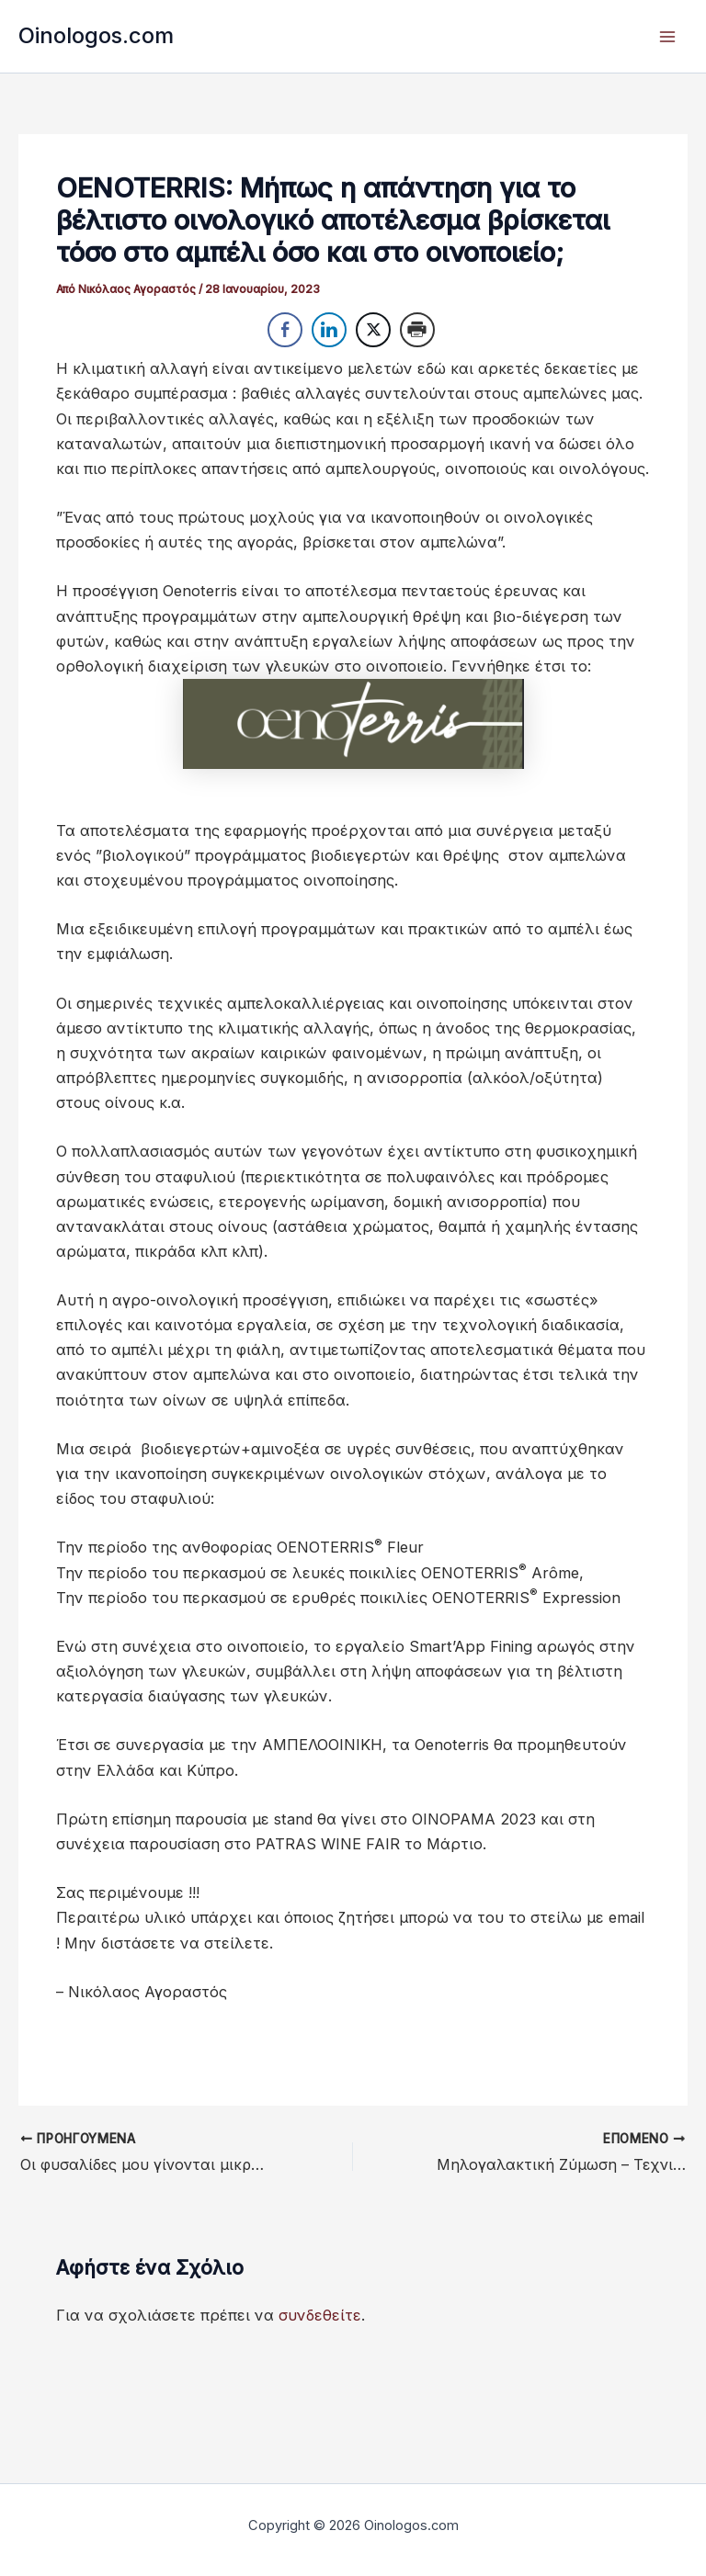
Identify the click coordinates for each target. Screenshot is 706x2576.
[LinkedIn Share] (329, 329)
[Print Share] (417, 329)
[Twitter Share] (373, 329)
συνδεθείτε (320, 2315)
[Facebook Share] (285, 329)
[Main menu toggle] (667, 36)
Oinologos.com (96, 35)
